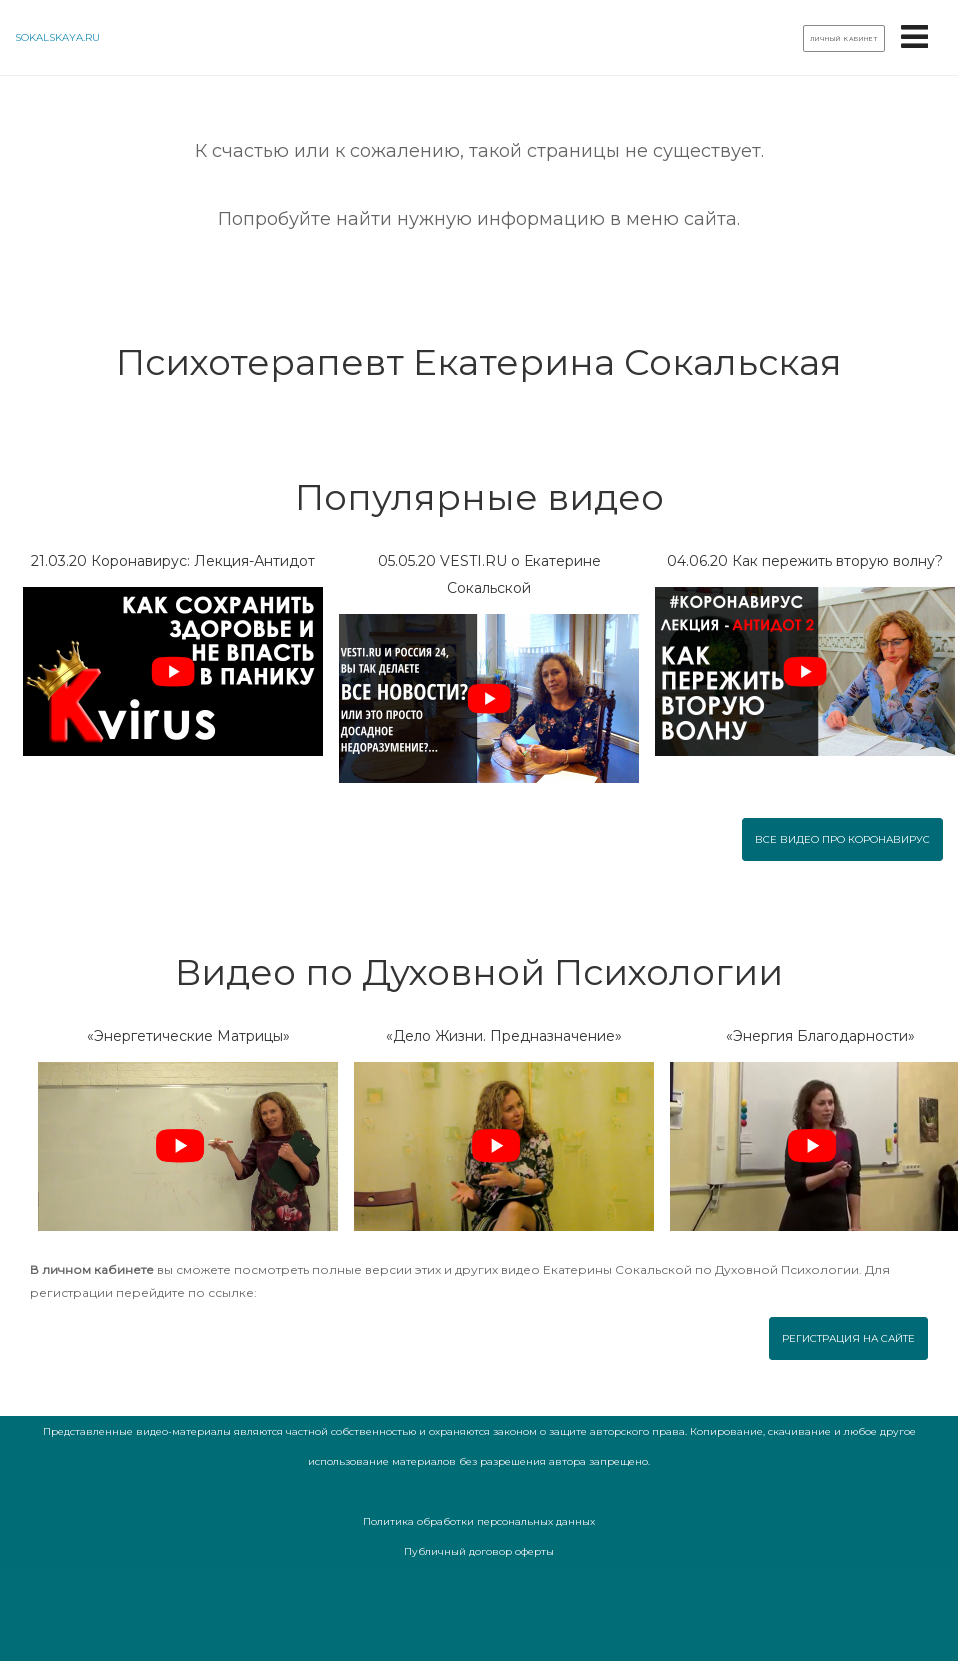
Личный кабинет (844, 39)
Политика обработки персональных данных (479, 1521)
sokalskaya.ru (57, 37)
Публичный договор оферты (479, 1551)
